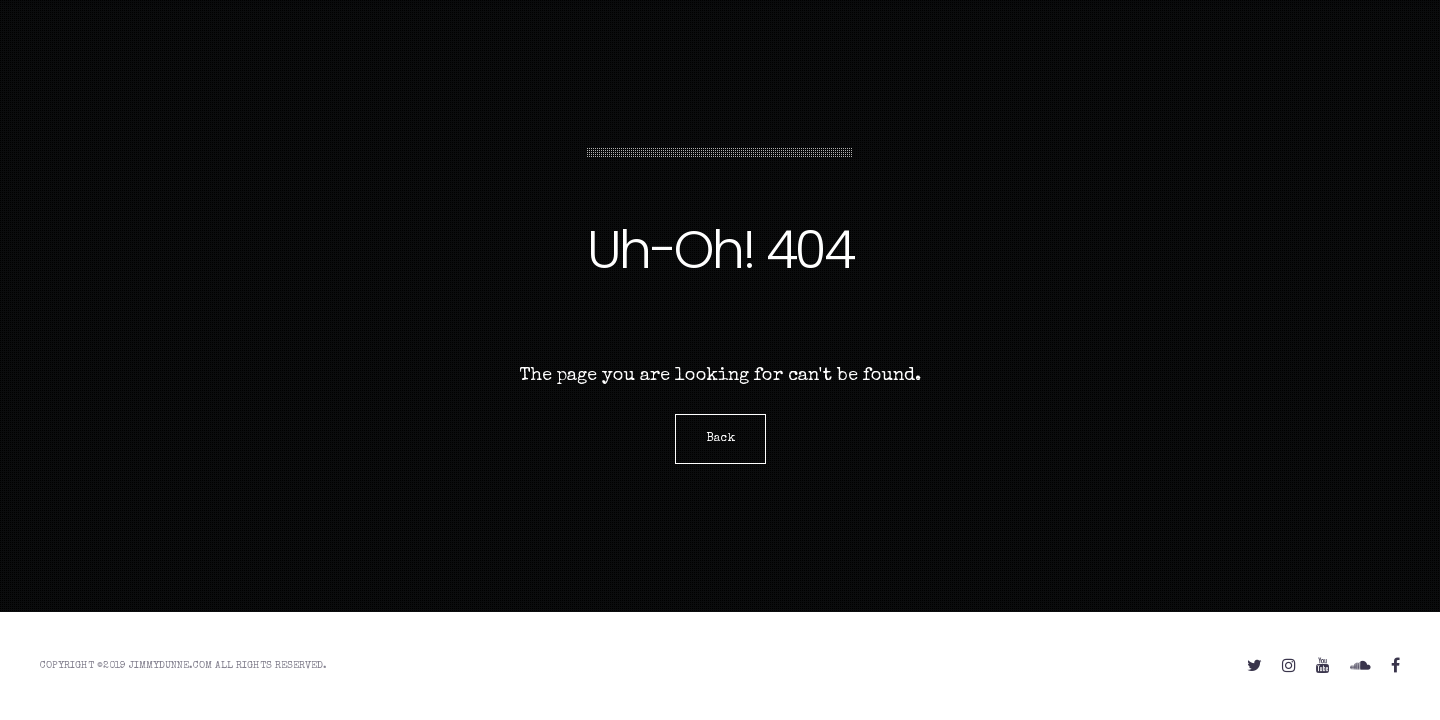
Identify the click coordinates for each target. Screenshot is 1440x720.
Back (720, 439)
